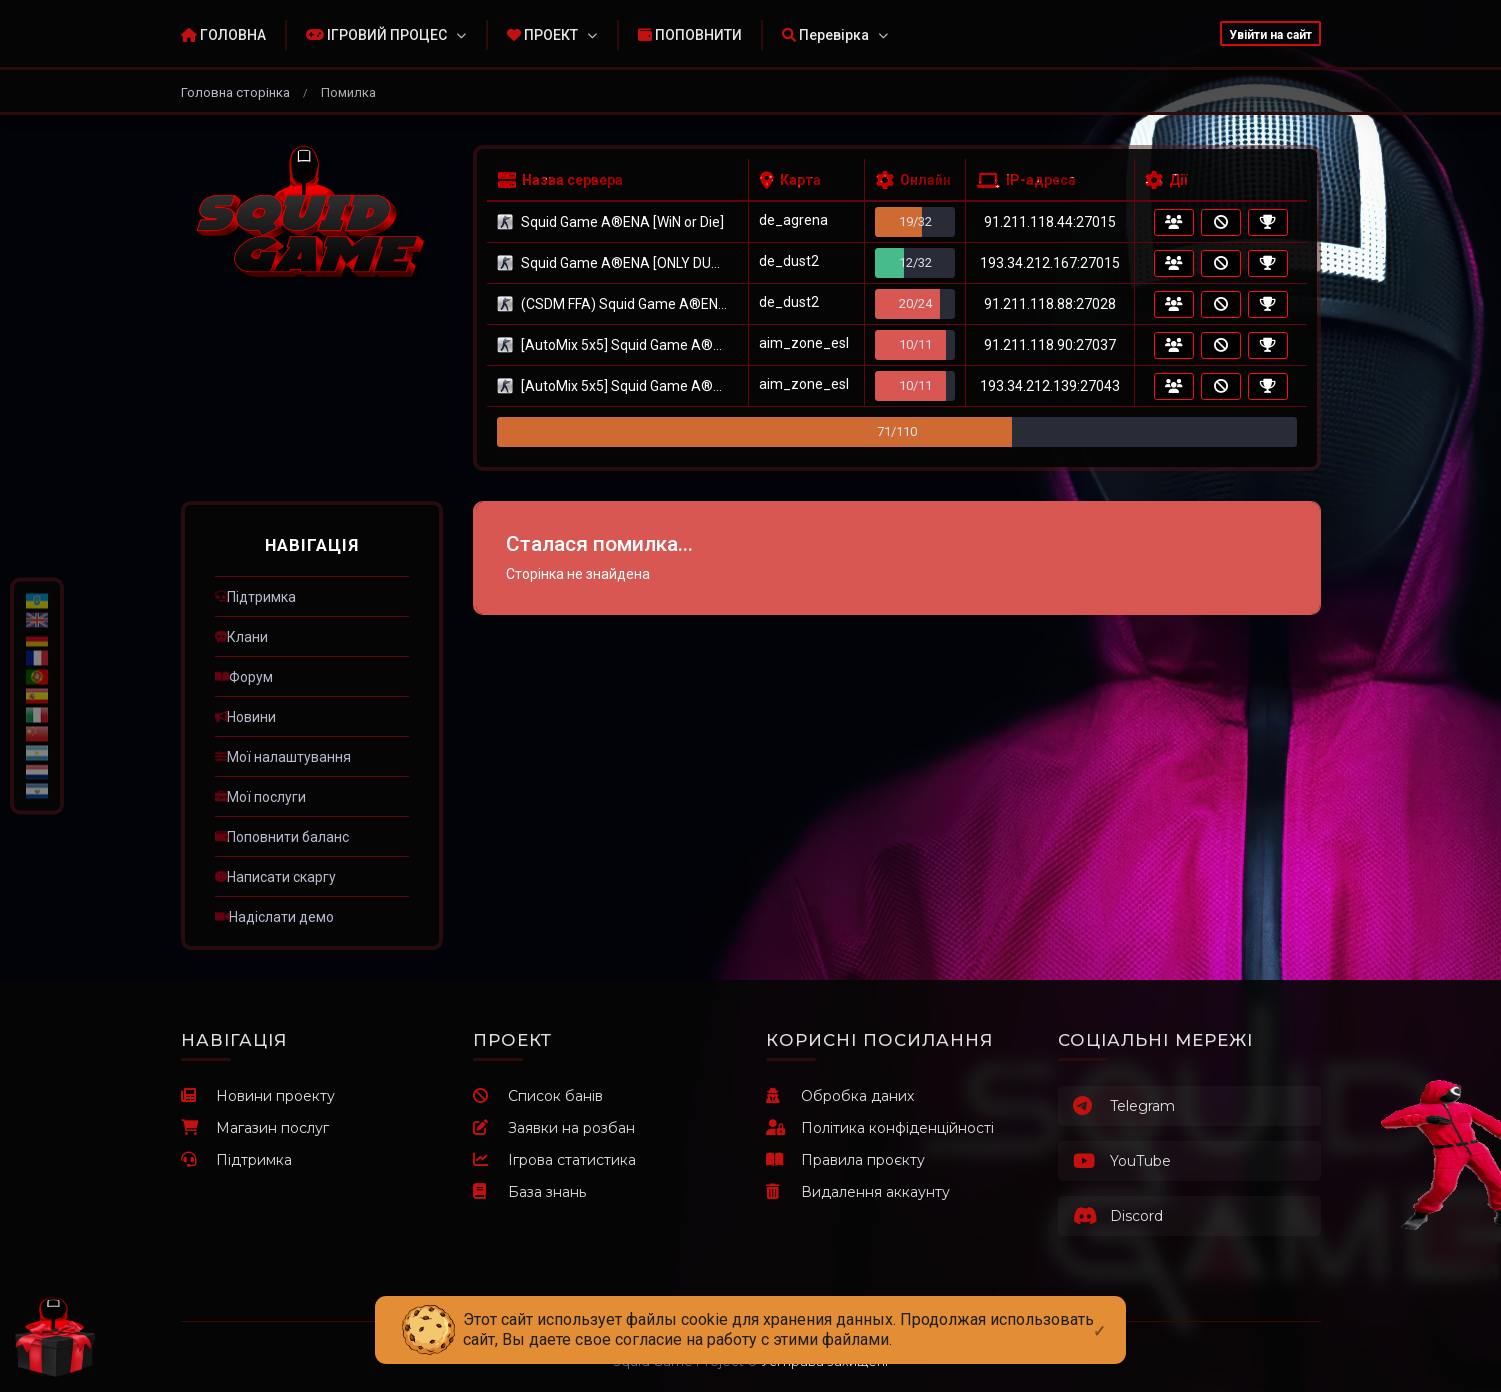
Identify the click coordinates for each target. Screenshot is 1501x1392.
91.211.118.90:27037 (1050, 345)
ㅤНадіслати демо (274, 917)
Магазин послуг (255, 1128)
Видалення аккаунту (858, 1192)
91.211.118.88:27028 (1050, 304)
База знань (529, 1192)
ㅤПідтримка (255, 597)
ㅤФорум (244, 677)
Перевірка (825, 35)
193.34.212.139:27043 (1050, 386)
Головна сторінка (235, 92)
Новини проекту (258, 1096)
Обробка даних (840, 1096)
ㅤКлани (241, 637)
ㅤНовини (245, 717)
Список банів (538, 1096)
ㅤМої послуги (260, 797)
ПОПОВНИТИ (690, 35)
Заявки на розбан (554, 1128)
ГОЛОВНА (223, 35)
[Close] (1099, 1315)
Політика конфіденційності (880, 1128)
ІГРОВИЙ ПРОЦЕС (376, 35)
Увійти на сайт (1270, 35)
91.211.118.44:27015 (1050, 222)
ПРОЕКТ (542, 35)
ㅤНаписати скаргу (275, 877)
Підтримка (236, 1160)
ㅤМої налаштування (283, 757)
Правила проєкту (845, 1160)
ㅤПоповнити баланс (282, 837)
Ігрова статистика (554, 1160)
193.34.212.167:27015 (1050, 263)
